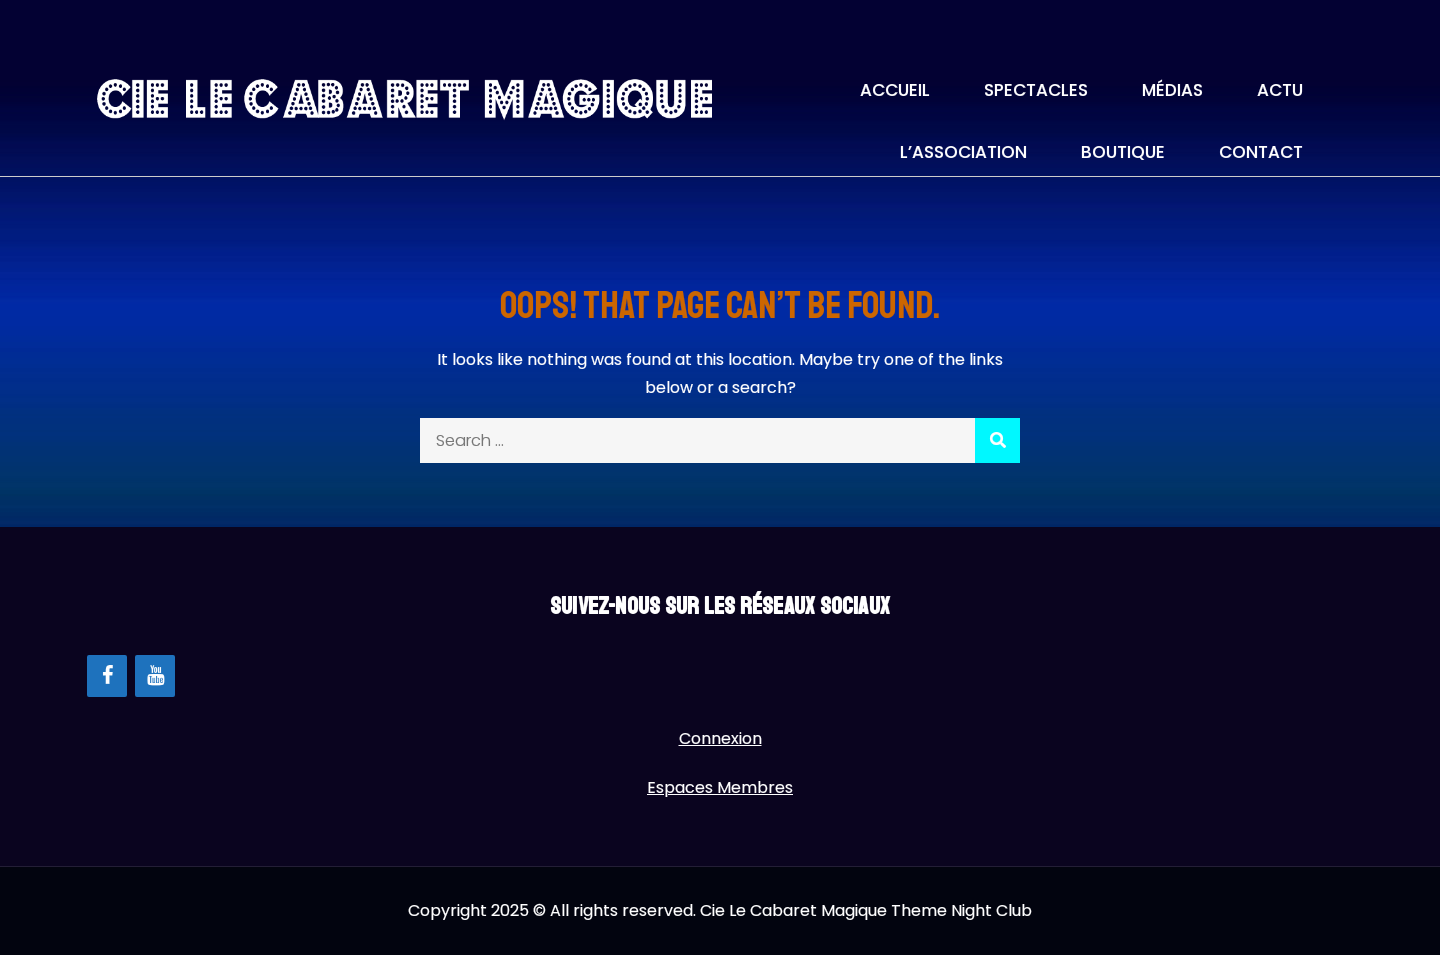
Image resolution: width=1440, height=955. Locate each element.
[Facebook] (107, 676)
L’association (963, 152)
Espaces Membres (720, 787)
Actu (1280, 90)
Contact (1261, 152)
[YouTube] (155, 676)
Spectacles (1036, 90)
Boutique (1123, 152)
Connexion (720, 738)
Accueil (895, 90)
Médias (1172, 90)
